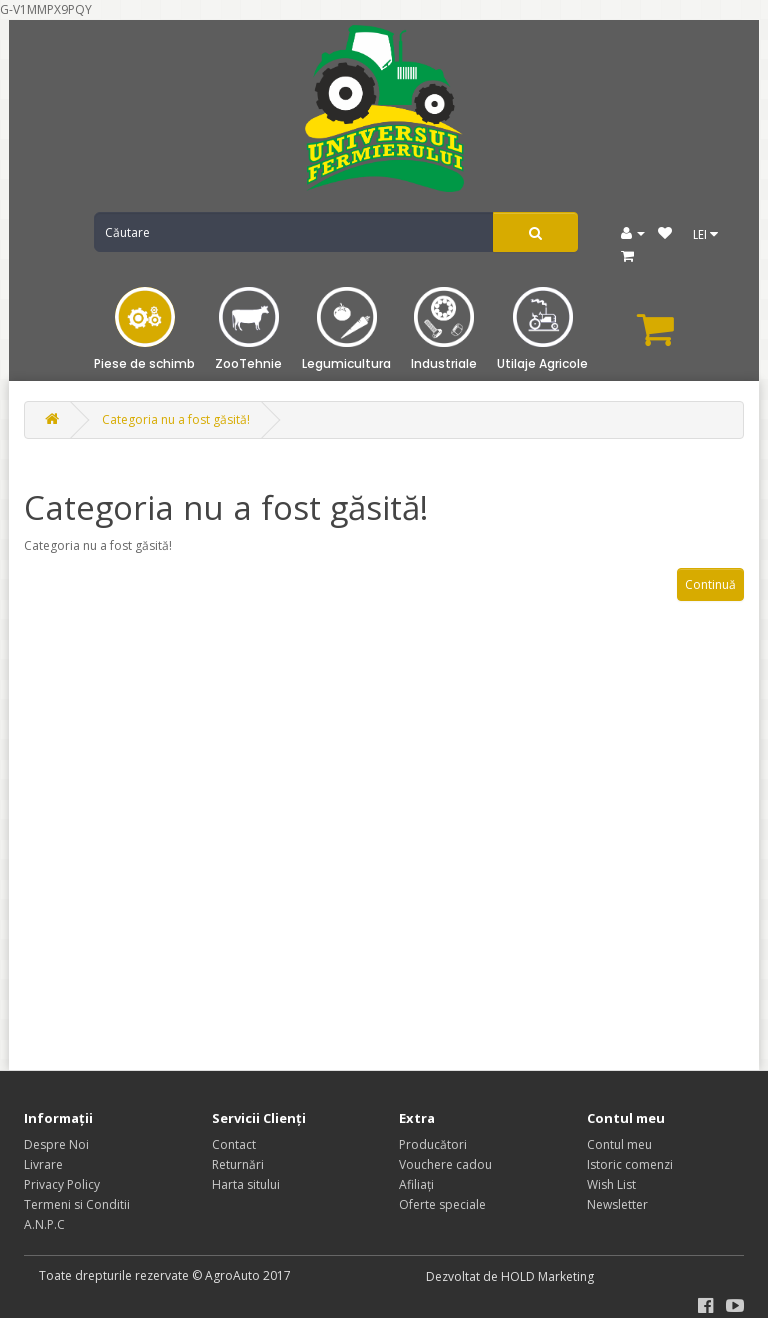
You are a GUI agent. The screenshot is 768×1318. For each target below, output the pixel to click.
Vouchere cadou (445, 1164)
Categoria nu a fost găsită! (176, 419)
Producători (433, 1144)
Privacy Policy (62, 1184)
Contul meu (619, 1144)
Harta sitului (246, 1184)
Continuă (710, 584)
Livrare (43, 1164)
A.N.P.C (44, 1224)
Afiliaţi (416, 1184)
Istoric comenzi (630, 1164)
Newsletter (617, 1204)
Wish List (611, 1184)
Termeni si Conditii (77, 1204)
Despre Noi (56, 1144)
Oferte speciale (442, 1204)
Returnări (238, 1164)
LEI (705, 234)
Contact (234, 1144)
